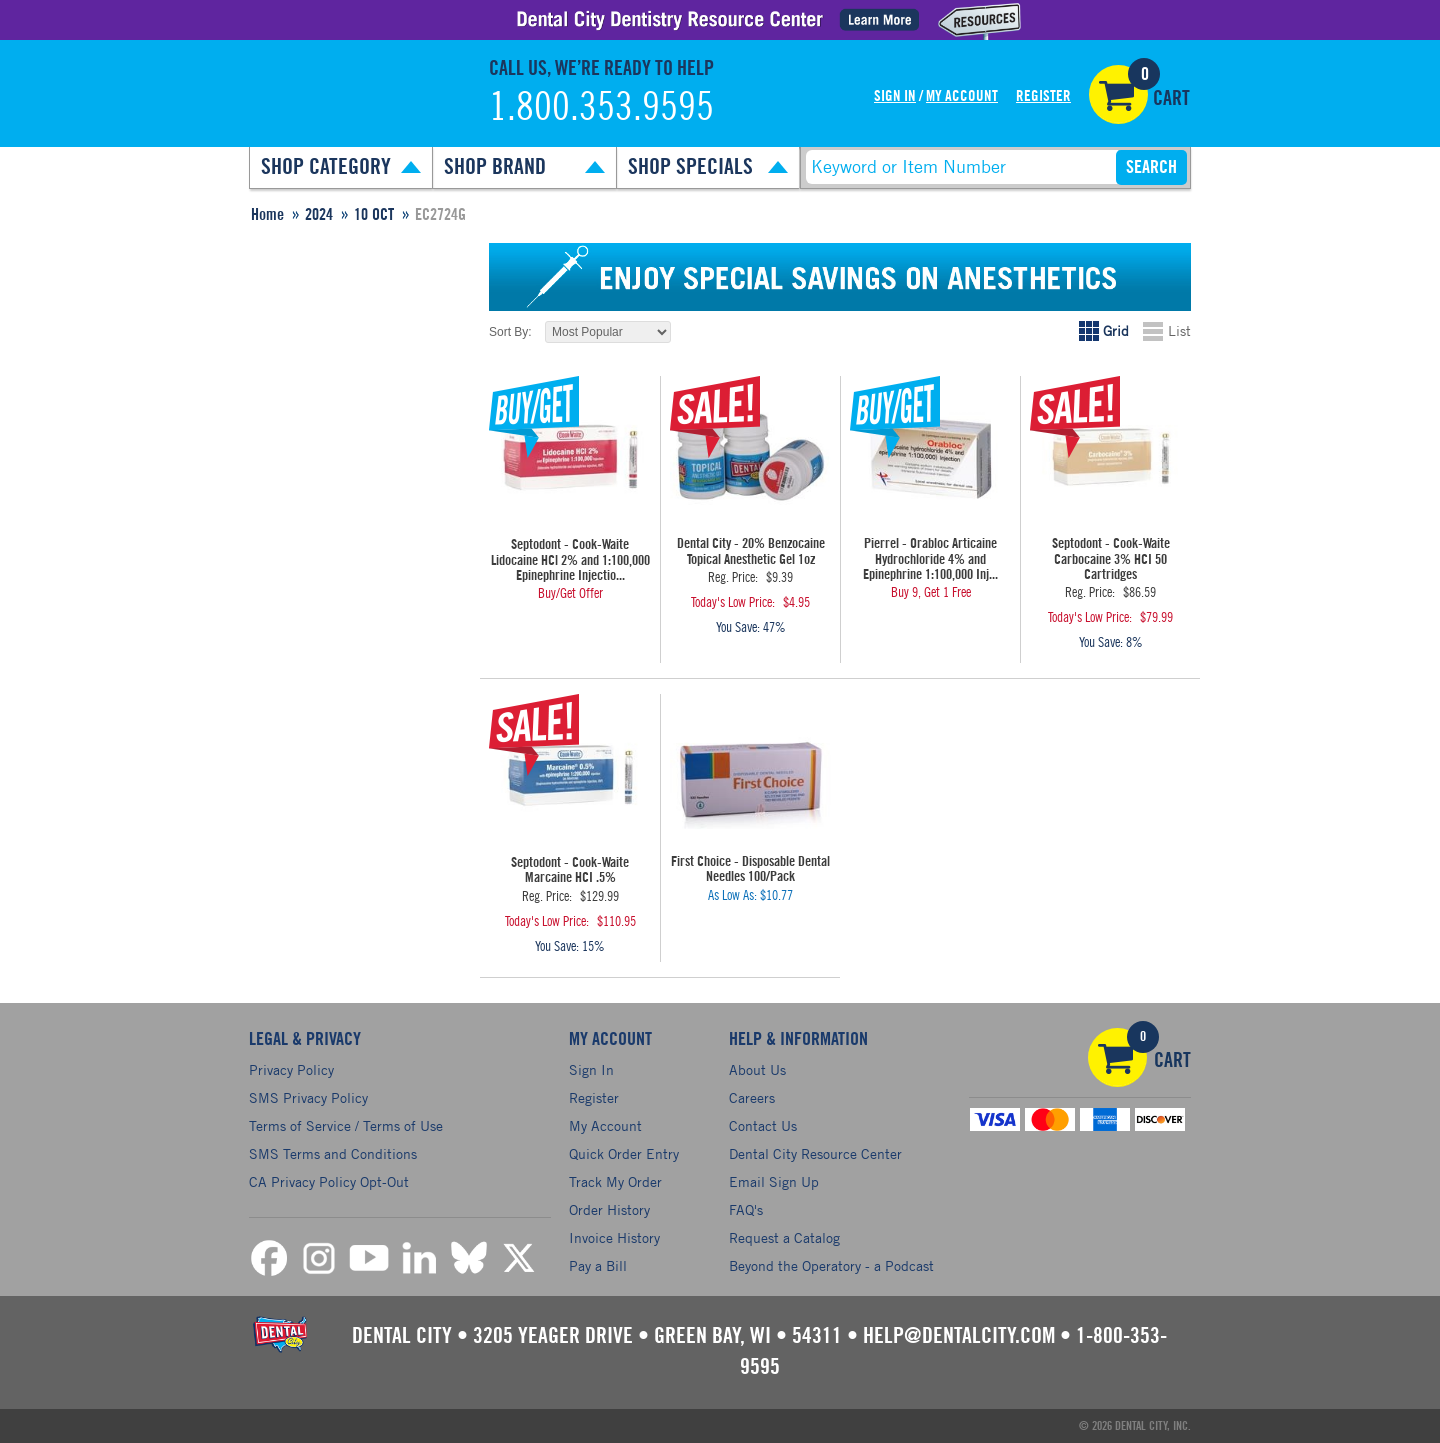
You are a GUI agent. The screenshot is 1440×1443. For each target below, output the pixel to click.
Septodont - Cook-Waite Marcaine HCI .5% (570, 870)
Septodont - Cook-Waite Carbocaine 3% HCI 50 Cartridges (1111, 559)
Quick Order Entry (624, 1153)
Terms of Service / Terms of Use (346, 1125)
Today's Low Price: (733, 603)
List (1179, 330)
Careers (752, 1097)
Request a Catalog (784, 1237)
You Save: (738, 628)
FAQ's (746, 1209)
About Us (757, 1069)
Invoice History (614, 1237)
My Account (962, 96)
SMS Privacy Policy (308, 1097)
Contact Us (763, 1125)
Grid (1116, 330)
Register (1043, 96)
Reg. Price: (733, 578)
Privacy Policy (291, 1069)
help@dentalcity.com (959, 1336)
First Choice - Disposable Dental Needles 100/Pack (750, 869)
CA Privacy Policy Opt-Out (329, 1181)
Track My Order (615, 1181)
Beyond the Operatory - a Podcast (831, 1265)
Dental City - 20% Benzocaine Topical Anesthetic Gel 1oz (751, 551)
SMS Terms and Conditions (333, 1153)
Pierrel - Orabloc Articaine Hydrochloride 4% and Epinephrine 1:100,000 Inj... (930, 559)
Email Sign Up (774, 1181)
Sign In (895, 96)
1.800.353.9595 (601, 108)
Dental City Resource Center (815, 1153)
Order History (609, 1209)
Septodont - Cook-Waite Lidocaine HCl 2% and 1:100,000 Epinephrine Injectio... (570, 560)
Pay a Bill (598, 1265)
